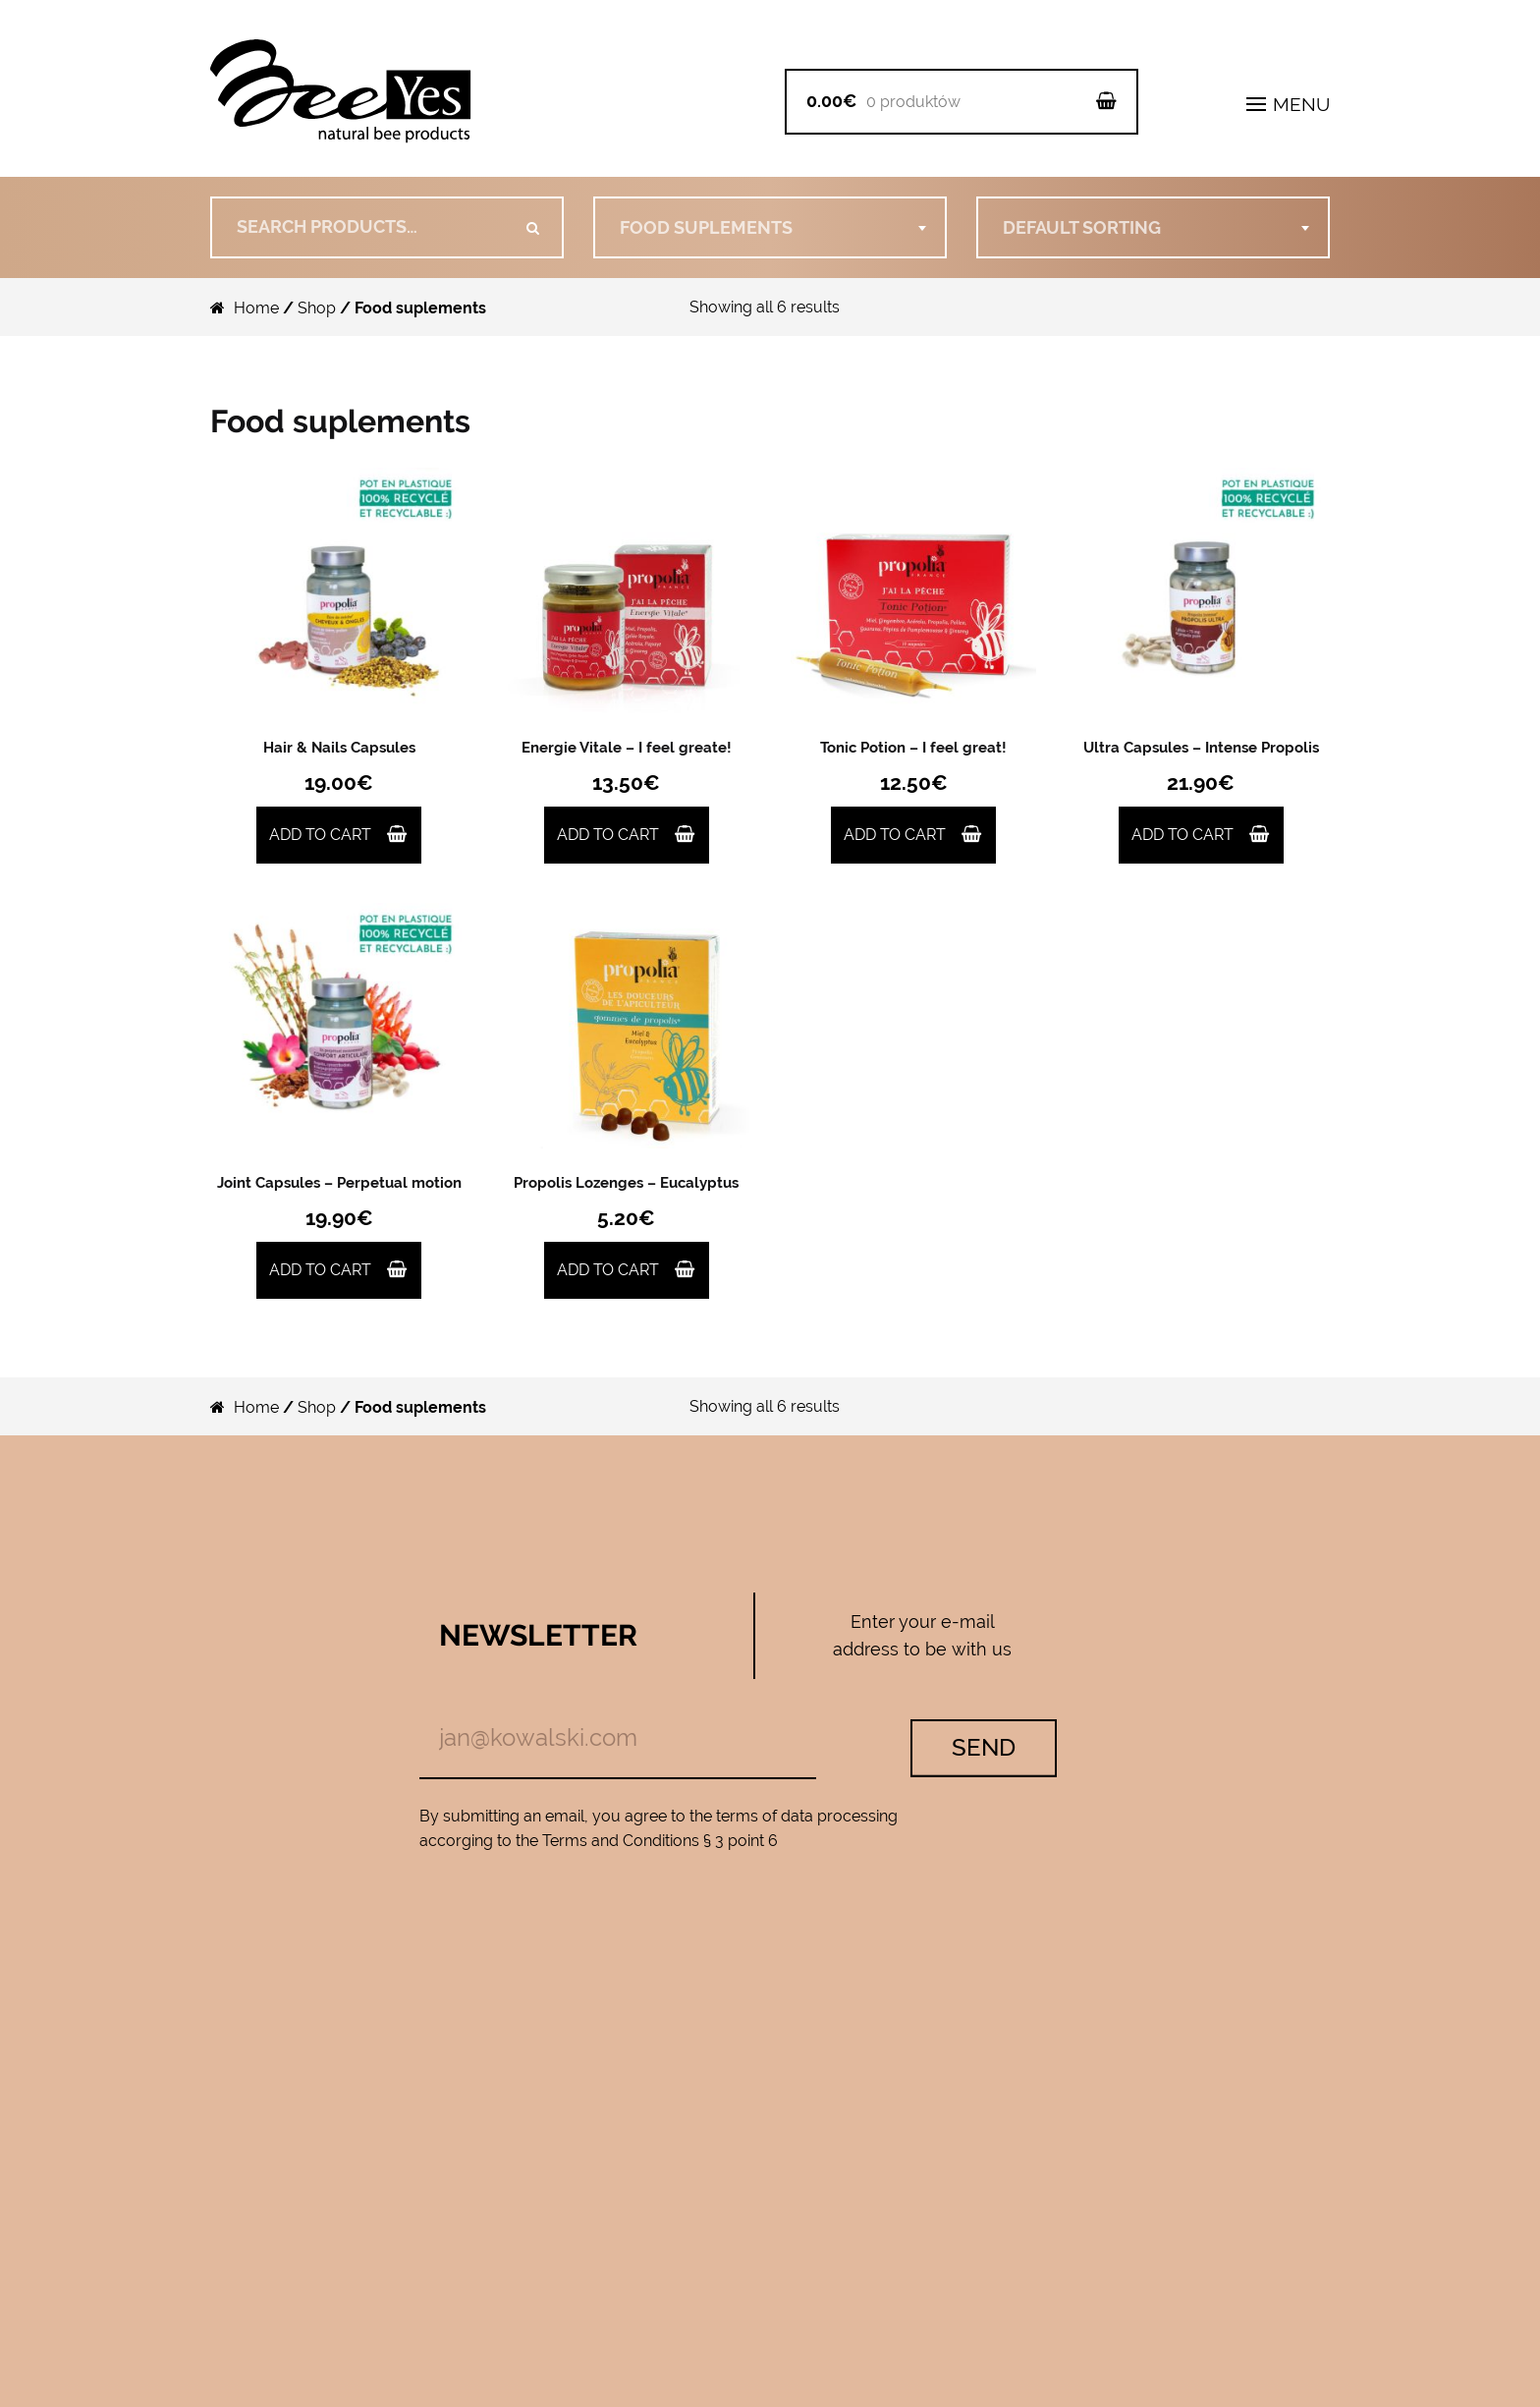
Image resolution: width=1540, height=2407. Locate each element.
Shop (317, 308)
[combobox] (770, 227)
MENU (1288, 104)
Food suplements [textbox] (706, 227)
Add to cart (320, 834)
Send (984, 1747)
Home (256, 308)
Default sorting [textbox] (1082, 227)
